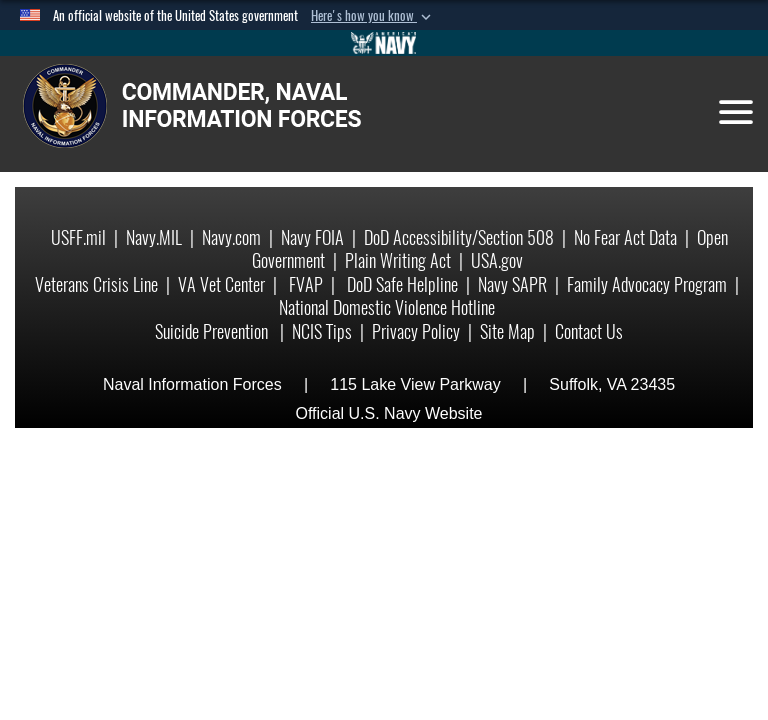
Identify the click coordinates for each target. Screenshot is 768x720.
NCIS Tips (322, 331)
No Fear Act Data (625, 237)
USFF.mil (78, 237)
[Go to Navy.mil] (384, 43)
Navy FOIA (312, 237)
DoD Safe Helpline (402, 284)
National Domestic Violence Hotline (387, 307)
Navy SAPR (512, 284)
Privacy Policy (416, 331)
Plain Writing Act (398, 260)
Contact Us (589, 331)
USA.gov (497, 260)
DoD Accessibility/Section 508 (459, 237)
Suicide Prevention (213, 331)
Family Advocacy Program (647, 284)
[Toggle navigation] (736, 112)
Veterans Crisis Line (96, 284)
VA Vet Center (221, 284)
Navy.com (231, 237)
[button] (373, 16)
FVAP (306, 284)
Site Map (507, 331)
